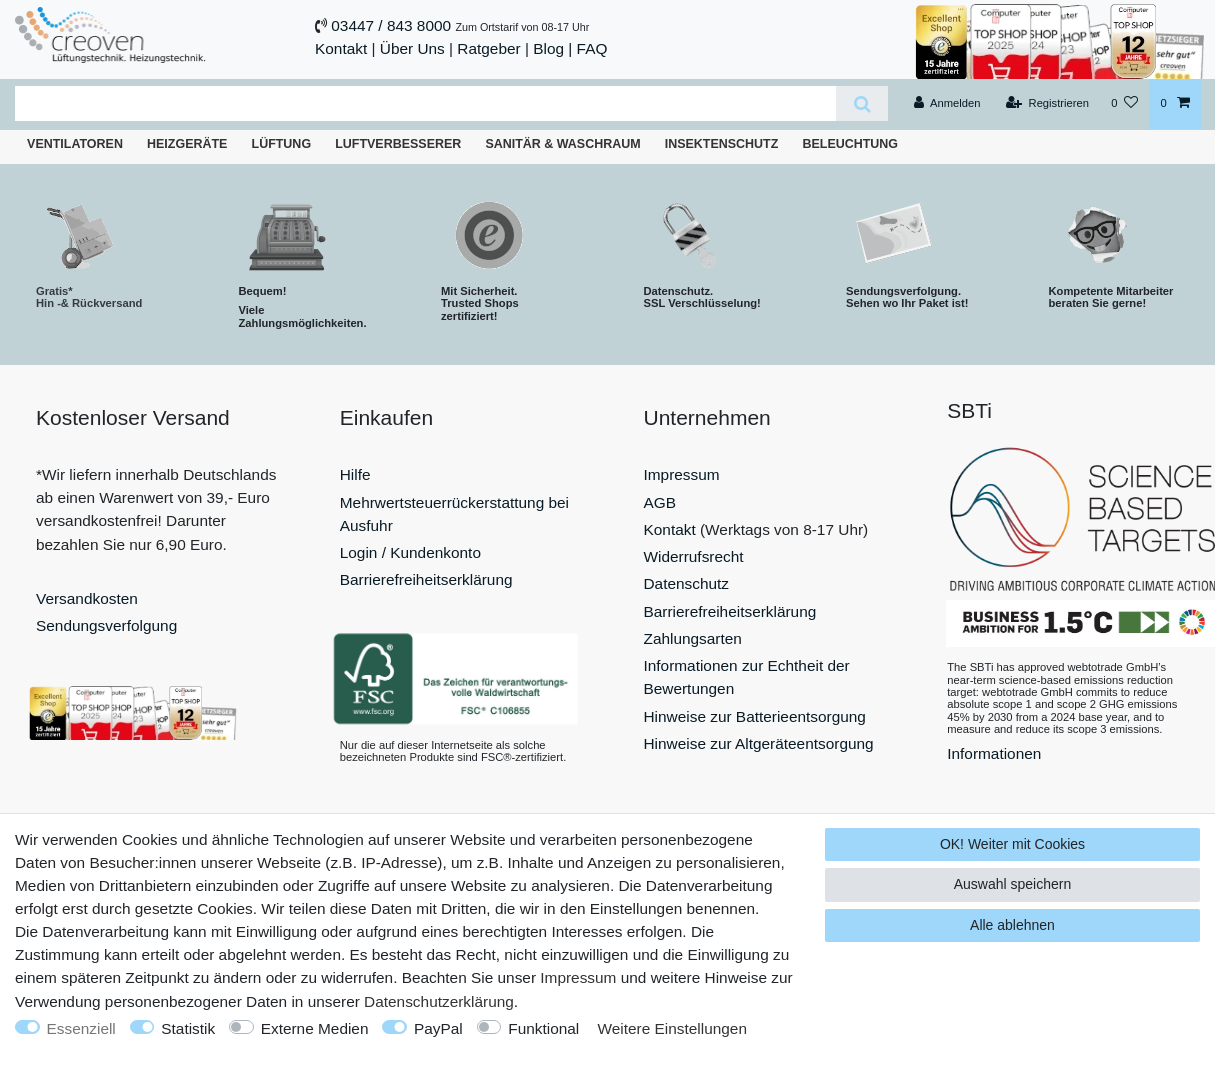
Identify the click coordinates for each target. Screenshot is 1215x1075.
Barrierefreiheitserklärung (426, 579)
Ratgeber (488, 48)
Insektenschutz (722, 144)
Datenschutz (687, 583)
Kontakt (341, 48)
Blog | (552, 48)
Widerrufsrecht (694, 556)
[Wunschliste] (1124, 104)
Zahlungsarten (693, 638)
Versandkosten (87, 598)
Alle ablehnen (1012, 925)
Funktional (543, 1028)
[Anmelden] (947, 104)
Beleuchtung (850, 144)
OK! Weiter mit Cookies (1012, 844)
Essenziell (81, 1028)
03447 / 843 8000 (391, 25)
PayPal (438, 1028)
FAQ (592, 48)
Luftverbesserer (398, 144)
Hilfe (355, 474)
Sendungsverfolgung (106, 625)
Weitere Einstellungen (672, 1028)
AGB (660, 502)
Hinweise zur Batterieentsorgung (755, 716)
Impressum (682, 474)
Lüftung (282, 144)
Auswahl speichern (1013, 884)
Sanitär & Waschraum (562, 144)
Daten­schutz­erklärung (439, 1001)
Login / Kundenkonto (410, 552)
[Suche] (861, 103)
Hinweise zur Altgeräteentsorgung (759, 743)
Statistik (188, 1028)
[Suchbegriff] (425, 103)
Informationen (994, 753)
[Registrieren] (1047, 104)
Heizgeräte (187, 144)
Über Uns (412, 48)
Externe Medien (315, 1028)
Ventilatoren (75, 144)
